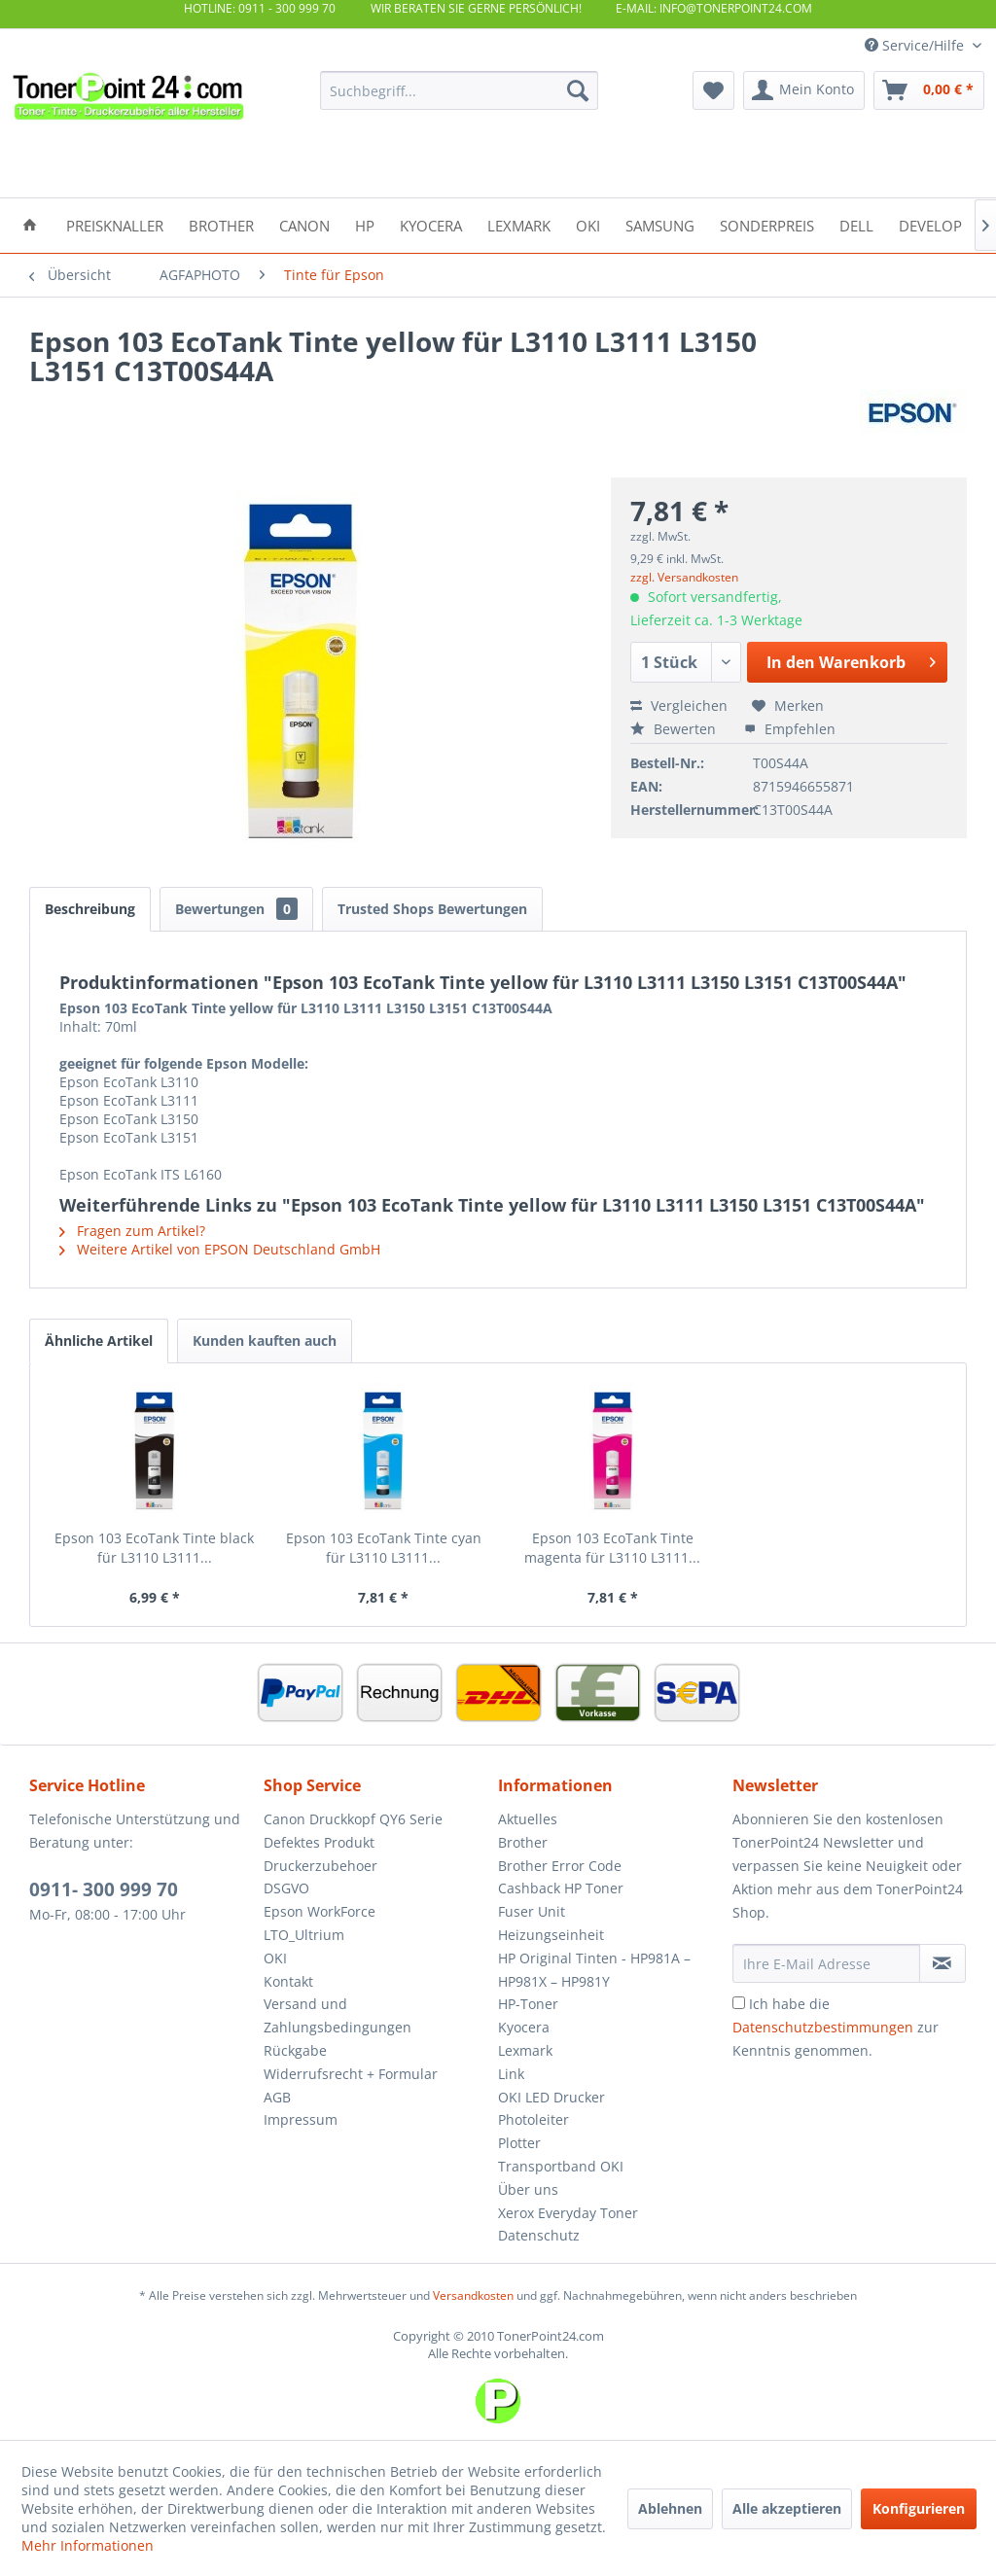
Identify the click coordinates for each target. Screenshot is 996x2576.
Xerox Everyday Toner (568, 2213)
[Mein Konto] (804, 90)
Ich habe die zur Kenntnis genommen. (835, 2027)
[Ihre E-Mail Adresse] (826, 1963)
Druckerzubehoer (320, 1865)
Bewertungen (236, 909)
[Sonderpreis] (767, 224)
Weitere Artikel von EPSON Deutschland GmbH (219, 1249)
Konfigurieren (918, 2508)
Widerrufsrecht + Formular (351, 2073)
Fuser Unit (531, 1911)
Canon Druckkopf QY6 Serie (353, 1819)
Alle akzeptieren (786, 2508)
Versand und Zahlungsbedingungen (337, 2015)
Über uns (528, 2189)
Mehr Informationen (87, 2545)
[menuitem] (459, 90)
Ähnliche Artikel (99, 1340)
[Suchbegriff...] (459, 90)
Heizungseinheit (551, 1934)
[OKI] (588, 224)
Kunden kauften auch (265, 1340)
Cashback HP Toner (560, 1888)
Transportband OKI (560, 2166)
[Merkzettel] (713, 90)
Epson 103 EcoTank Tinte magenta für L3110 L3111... (612, 1548)
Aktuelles (527, 1819)
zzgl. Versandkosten (684, 577)
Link (511, 2073)
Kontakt (288, 1981)
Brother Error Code (560, 1865)
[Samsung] (660, 224)
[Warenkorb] (928, 90)
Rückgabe (295, 2050)
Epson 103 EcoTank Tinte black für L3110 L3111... (154, 1548)
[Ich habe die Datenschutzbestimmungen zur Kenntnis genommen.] (738, 2002)
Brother (523, 1842)
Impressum (301, 2119)
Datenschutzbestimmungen (822, 2027)
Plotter (519, 2143)
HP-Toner (528, 2003)
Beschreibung (90, 909)
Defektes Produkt (319, 1842)
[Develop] (930, 224)
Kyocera (524, 2027)
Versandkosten (473, 2295)
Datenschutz (539, 2235)
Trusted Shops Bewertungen (432, 909)
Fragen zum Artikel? (132, 1230)
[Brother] (221, 224)
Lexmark (525, 2050)
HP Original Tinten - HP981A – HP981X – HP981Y (594, 1970)
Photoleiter (533, 2119)
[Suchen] (577, 90)
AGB (277, 2097)
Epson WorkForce (319, 1911)
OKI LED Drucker (551, 2097)
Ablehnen (670, 2508)
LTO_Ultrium (304, 1934)
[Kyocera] (431, 224)
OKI (275, 1958)
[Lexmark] (519, 224)
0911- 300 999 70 (103, 1889)
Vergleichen (679, 705)
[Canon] (304, 224)
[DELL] (856, 224)
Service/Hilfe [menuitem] (916, 45)
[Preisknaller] (114, 224)
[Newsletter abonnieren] (942, 1963)
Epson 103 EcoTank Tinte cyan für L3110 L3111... (383, 1548)
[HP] (364, 224)
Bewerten (675, 729)
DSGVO (286, 1888)
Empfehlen (790, 729)
